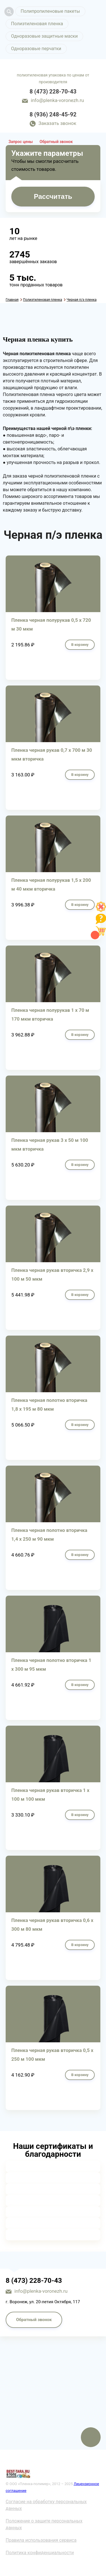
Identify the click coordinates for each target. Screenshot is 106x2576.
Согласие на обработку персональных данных (46, 2505)
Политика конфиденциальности (40, 2552)
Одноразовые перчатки (36, 48)
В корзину (79, 644)
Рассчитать (53, 196)
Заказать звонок (57, 123)
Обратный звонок (56, 141)
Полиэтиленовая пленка (37, 23)
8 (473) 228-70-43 (53, 91)
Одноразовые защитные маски (44, 36)
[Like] (101, 910)
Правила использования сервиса (41, 2540)
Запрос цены (20, 141)
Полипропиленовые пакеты (50, 11)
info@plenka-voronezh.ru (57, 100)
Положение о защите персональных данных (44, 2524)
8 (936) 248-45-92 (53, 114)
